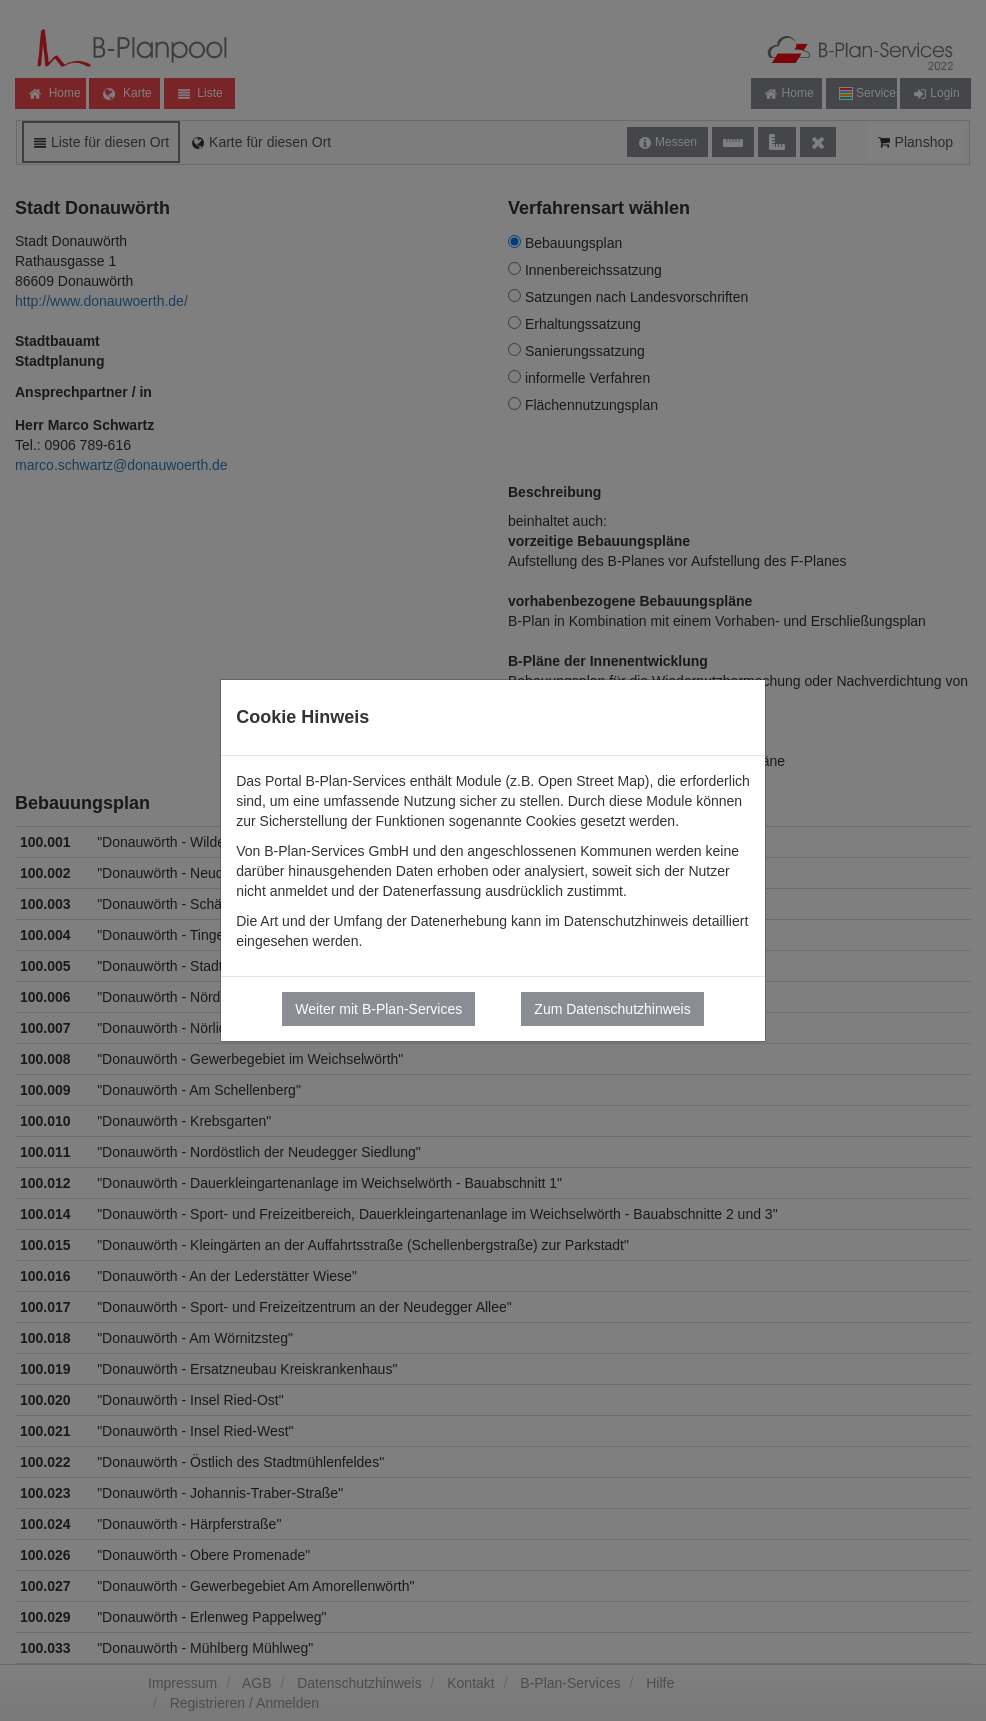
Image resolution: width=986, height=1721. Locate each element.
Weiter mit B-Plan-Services (378, 1009)
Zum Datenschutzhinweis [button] (612, 1009)
